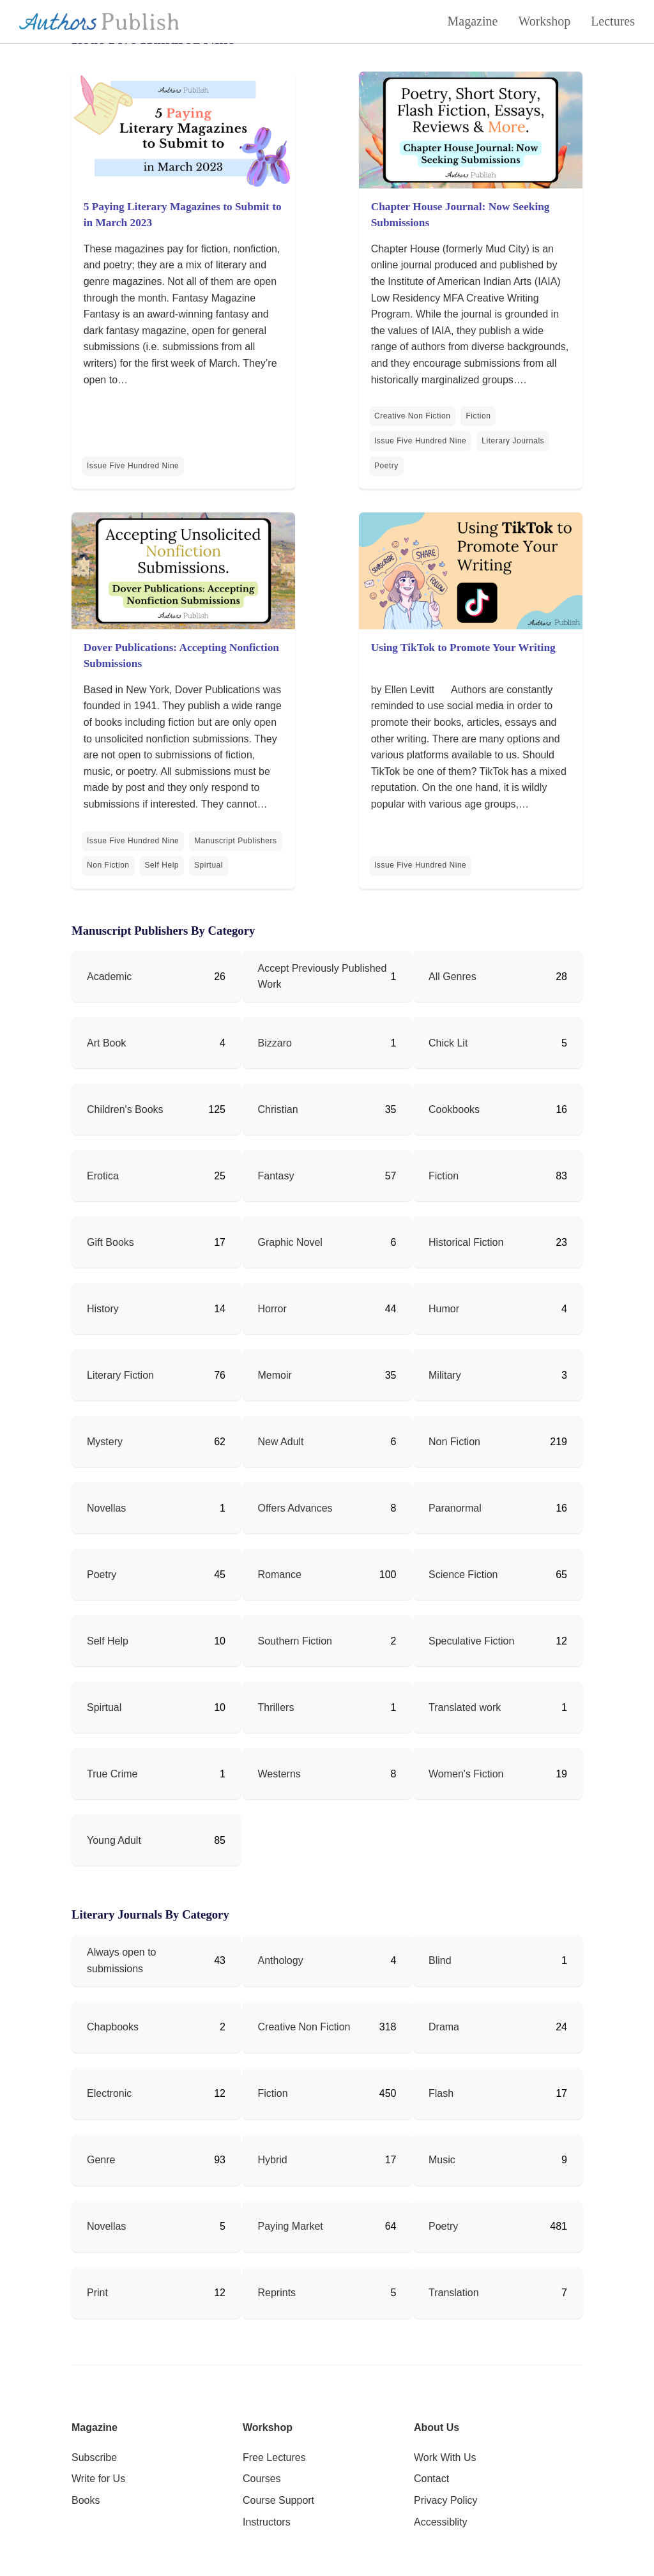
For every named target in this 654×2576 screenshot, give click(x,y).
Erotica (103, 1175)
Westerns (279, 1773)
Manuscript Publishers (235, 840)
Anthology (280, 1960)
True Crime (112, 1773)
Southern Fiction (295, 1641)
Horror (272, 1308)
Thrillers (276, 1707)
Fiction (478, 415)
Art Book (106, 1043)
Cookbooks (454, 1109)
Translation (454, 2292)
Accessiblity (441, 2522)
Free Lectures (274, 2457)
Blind (440, 1960)
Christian (278, 1109)
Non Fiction (108, 865)
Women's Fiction (466, 1773)
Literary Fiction (120, 1375)
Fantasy (276, 1175)
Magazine (473, 21)
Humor (444, 1308)
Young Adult (114, 1840)
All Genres (452, 976)
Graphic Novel (290, 1242)
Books (86, 2500)
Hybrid (272, 2159)
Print (97, 2292)
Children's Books (125, 1109)
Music (442, 2159)
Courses (262, 2478)
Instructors (267, 2522)
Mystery (105, 1441)
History (103, 1308)
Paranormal (455, 1508)
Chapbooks (113, 2026)
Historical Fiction (466, 1242)
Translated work (465, 1707)
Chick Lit (448, 1043)
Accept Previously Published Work (322, 976)
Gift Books (110, 1242)
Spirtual (208, 865)
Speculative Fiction (471, 1641)
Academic (109, 976)
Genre (101, 2159)
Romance (279, 1574)
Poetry (386, 465)
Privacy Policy (446, 2500)
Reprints (277, 2292)
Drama (444, 2026)
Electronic (109, 2093)
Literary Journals (513, 440)
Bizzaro (275, 1043)
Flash (441, 2093)
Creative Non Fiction (412, 415)
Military (445, 1375)
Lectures (613, 21)
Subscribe (94, 2457)
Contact (431, 2478)
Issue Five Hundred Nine (133, 465)
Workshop (544, 21)
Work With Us (445, 2457)
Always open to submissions (121, 1960)
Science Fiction (463, 1574)
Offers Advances (295, 1508)
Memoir (275, 1375)
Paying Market (290, 2226)
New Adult (281, 1441)
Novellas (106, 1508)
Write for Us (98, 2478)
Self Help (162, 865)
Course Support (278, 2500)
